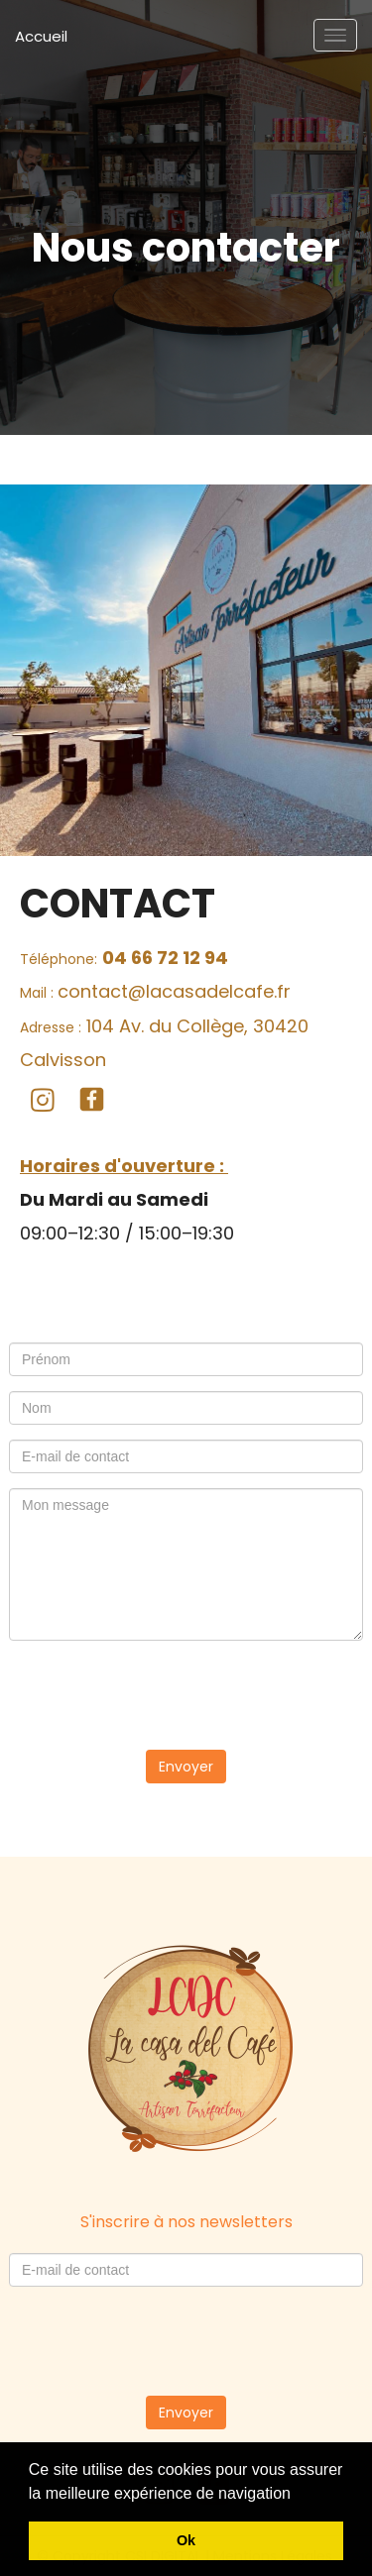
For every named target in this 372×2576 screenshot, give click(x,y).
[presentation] (186, 1694)
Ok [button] (186, 2540)
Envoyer (186, 1766)
